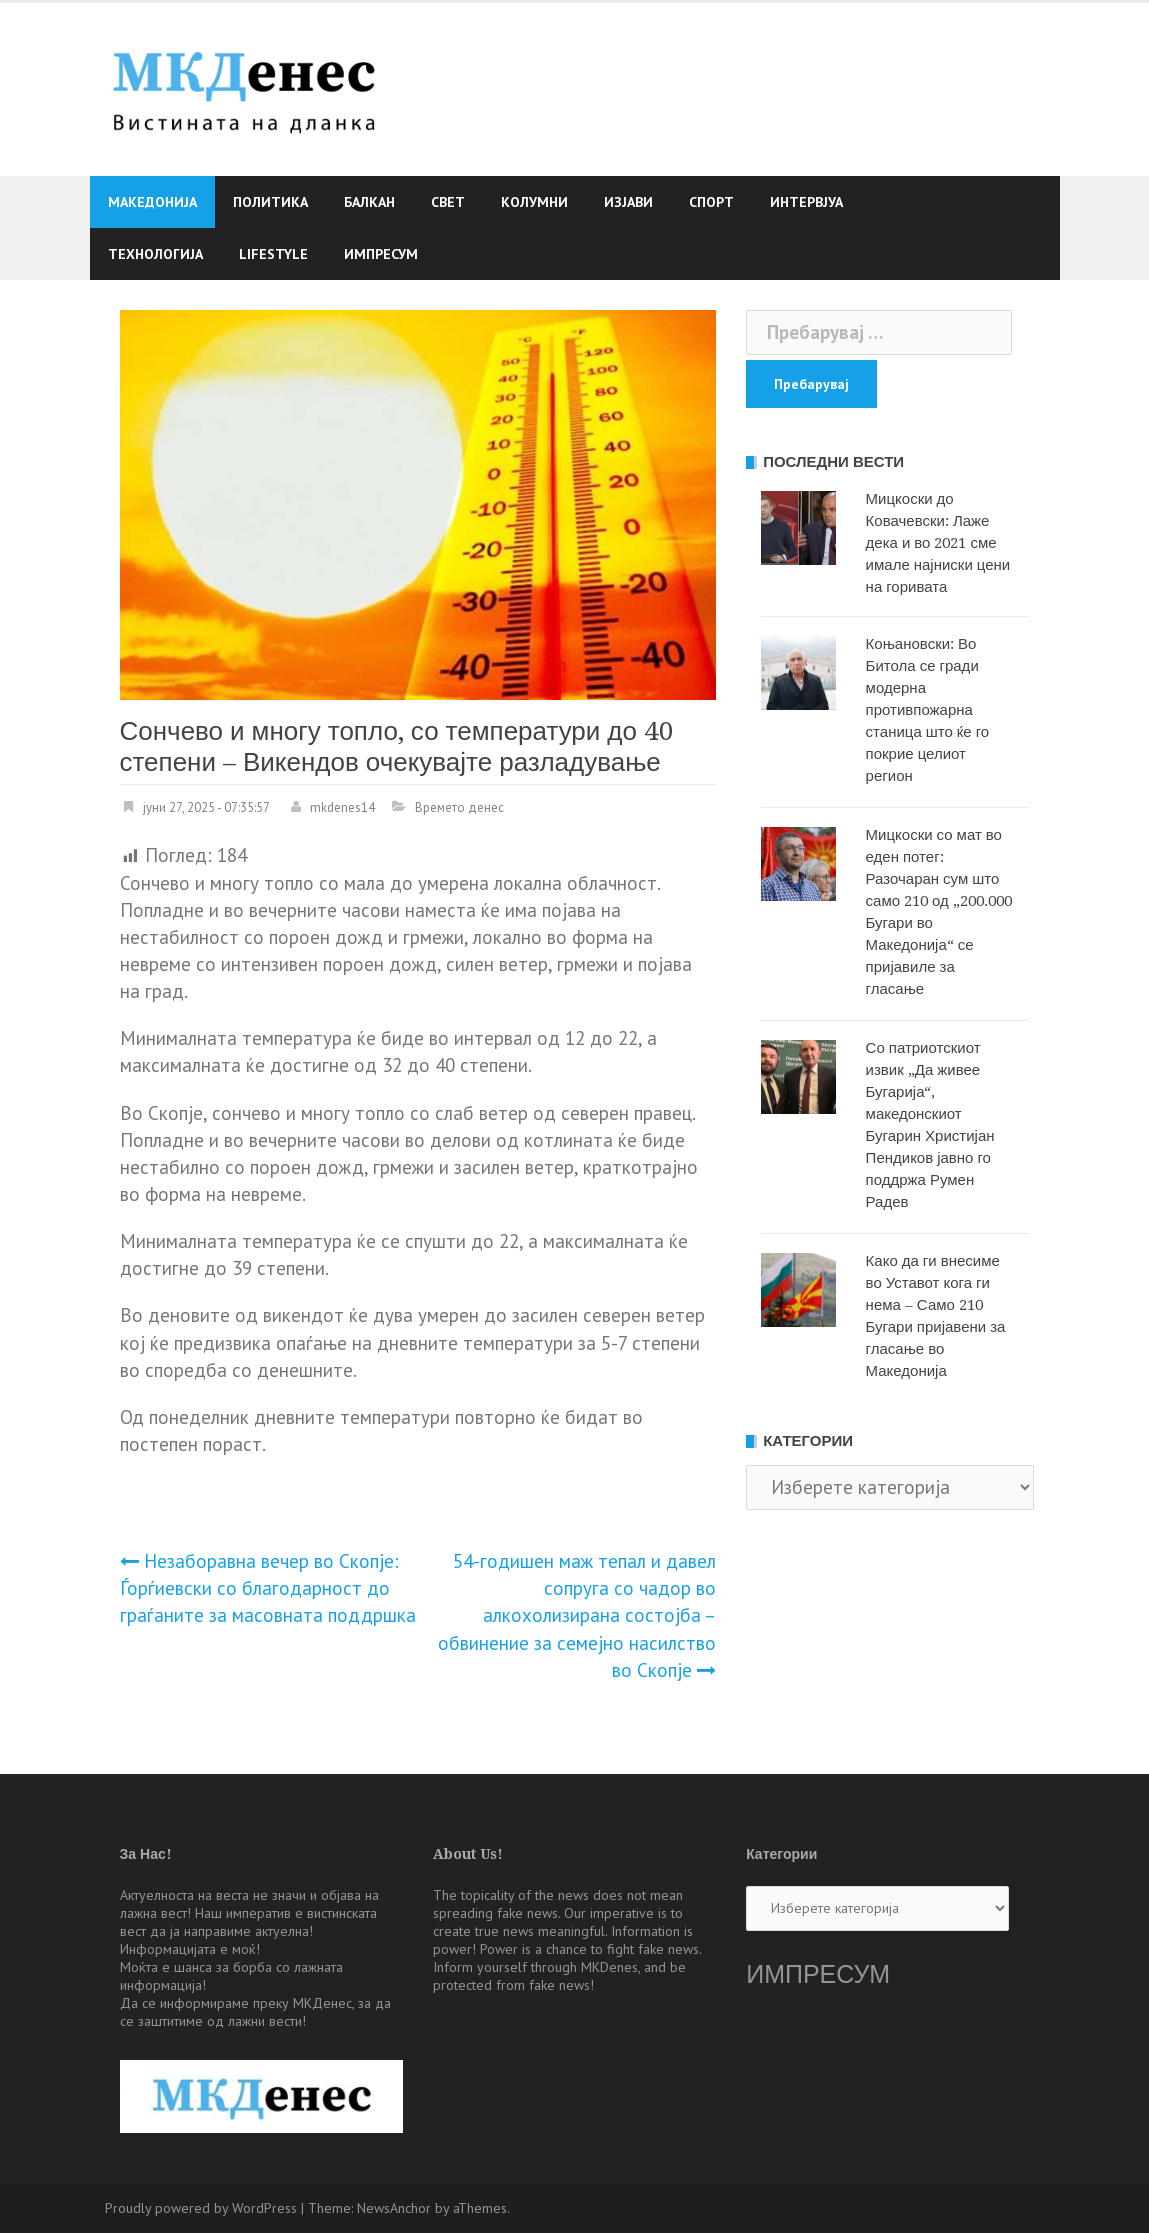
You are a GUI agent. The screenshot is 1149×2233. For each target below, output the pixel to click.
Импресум (381, 254)
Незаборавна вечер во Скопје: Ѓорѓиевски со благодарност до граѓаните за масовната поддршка (268, 1588)
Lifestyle (273, 254)
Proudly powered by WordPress (201, 2208)
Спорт (711, 202)
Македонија (152, 202)
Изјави (628, 202)
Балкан (369, 202)
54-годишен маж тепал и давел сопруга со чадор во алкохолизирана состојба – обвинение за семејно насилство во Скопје (577, 1615)
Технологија (155, 254)
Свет (448, 202)
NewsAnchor (394, 2208)
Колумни (534, 202)
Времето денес (459, 807)
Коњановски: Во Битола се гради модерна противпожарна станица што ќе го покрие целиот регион (928, 710)
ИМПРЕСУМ (818, 1974)
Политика (270, 202)
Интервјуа (806, 202)
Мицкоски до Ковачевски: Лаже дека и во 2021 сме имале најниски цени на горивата (938, 543)
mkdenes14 (342, 807)
